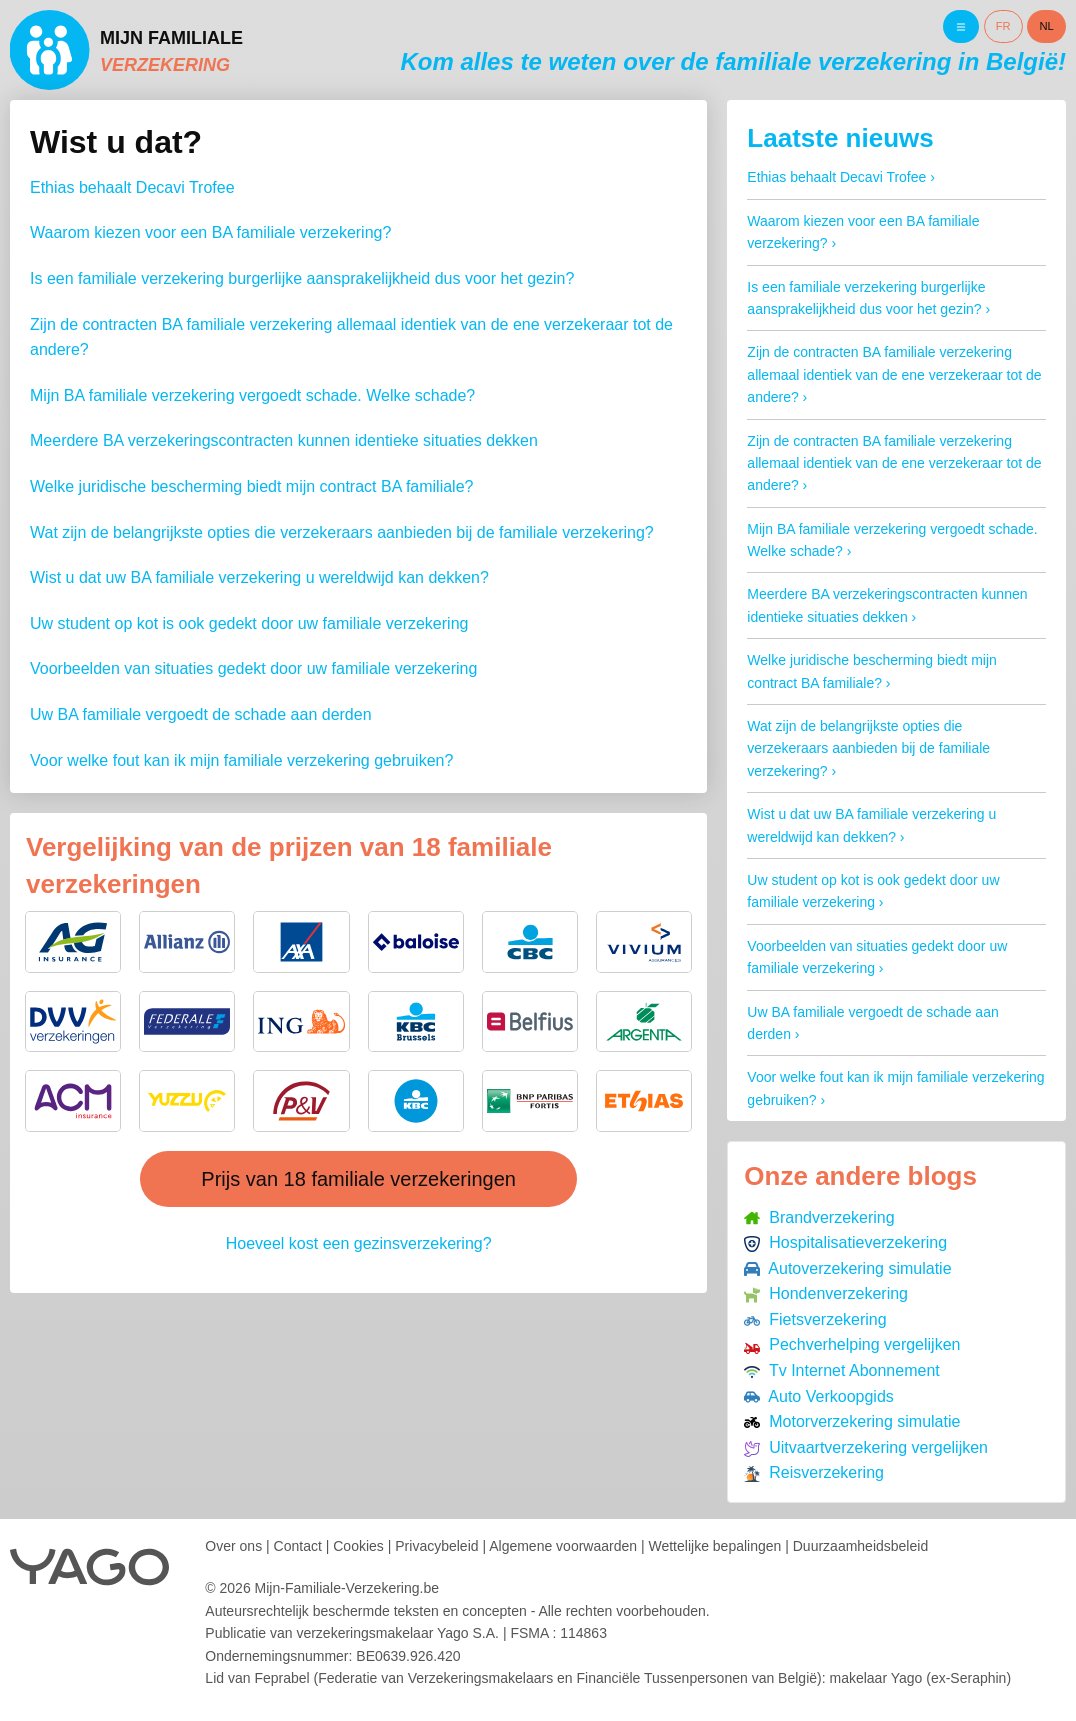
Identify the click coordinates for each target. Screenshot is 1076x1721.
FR (1003, 26)
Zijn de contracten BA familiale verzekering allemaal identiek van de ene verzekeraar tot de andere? (894, 374)
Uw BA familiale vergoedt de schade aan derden (201, 714)
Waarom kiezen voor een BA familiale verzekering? (210, 232)
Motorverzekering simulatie (852, 1421)
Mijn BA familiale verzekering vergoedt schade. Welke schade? (252, 395)
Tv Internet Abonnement (841, 1370)
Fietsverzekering (815, 1319)
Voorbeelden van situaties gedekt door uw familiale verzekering (253, 668)
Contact (298, 1546)
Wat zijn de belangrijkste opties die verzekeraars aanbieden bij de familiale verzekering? (342, 532)
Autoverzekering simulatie (847, 1268)
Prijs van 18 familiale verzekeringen (358, 1179)
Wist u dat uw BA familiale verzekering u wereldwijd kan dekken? (259, 577)
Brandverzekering (819, 1217)
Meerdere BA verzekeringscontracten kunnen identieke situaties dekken (284, 440)
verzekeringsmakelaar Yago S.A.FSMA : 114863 (451, 1633)
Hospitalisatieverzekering (845, 1242)
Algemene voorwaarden (563, 1546)
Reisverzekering (814, 1472)
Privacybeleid (436, 1546)
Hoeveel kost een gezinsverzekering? (359, 1243)
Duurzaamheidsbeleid (860, 1546)
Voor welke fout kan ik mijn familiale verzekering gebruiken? (241, 760)
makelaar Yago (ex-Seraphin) (920, 1678)
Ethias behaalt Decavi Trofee (132, 187)
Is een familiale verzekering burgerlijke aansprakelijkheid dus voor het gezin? (302, 278)
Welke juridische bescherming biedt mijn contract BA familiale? (251, 486)
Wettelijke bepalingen (714, 1546)
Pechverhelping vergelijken (852, 1344)
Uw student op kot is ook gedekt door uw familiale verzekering (249, 623)
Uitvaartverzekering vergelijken (866, 1447)
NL (1047, 26)
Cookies (358, 1546)
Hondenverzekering (826, 1293)
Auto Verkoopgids (818, 1396)
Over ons (233, 1546)
